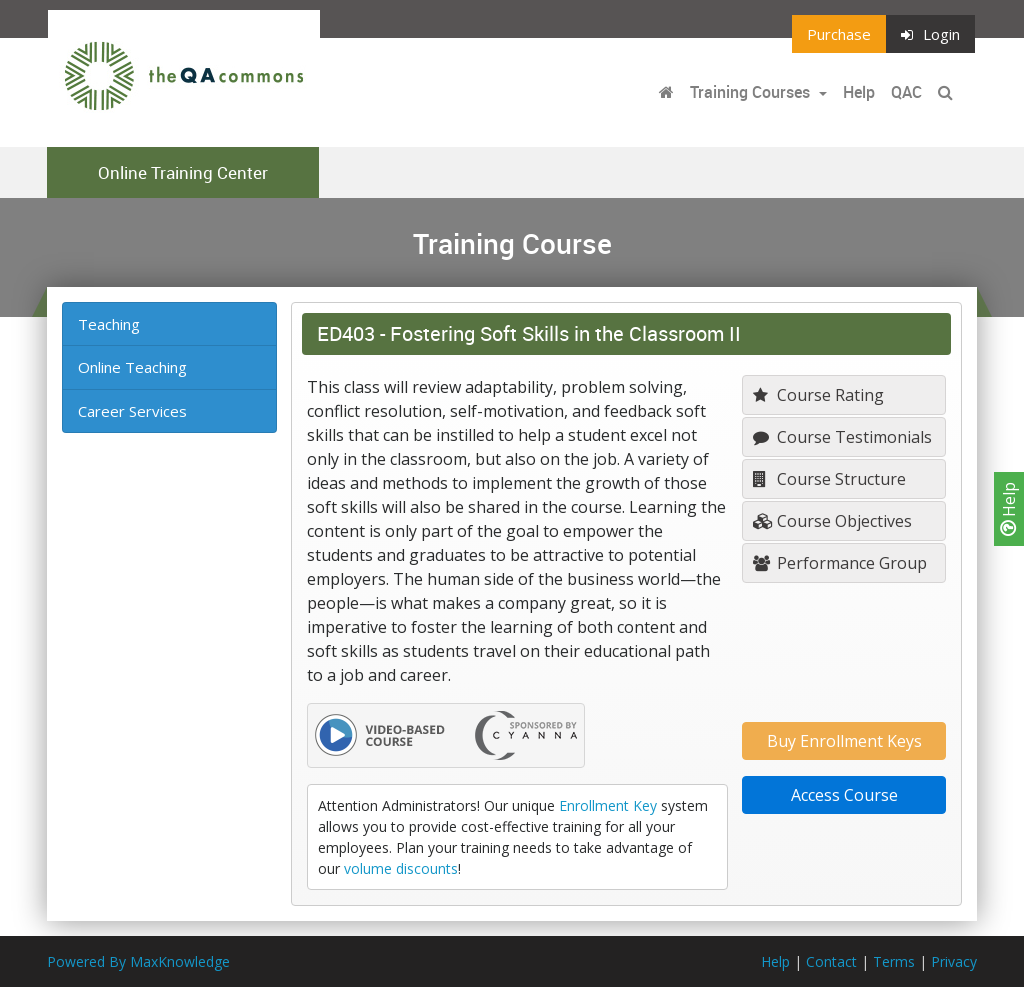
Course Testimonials (842, 437)
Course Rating (818, 395)
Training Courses (752, 92)
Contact (831, 961)
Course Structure (829, 479)
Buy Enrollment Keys (844, 741)
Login (930, 34)
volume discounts (401, 868)
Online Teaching (132, 367)
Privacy (954, 961)
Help (1009, 509)
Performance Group (840, 563)
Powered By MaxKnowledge (138, 961)
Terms (894, 961)
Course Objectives (832, 521)
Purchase (839, 34)
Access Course (844, 795)
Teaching (109, 324)
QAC (906, 92)
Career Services (132, 411)
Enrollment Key (608, 805)
